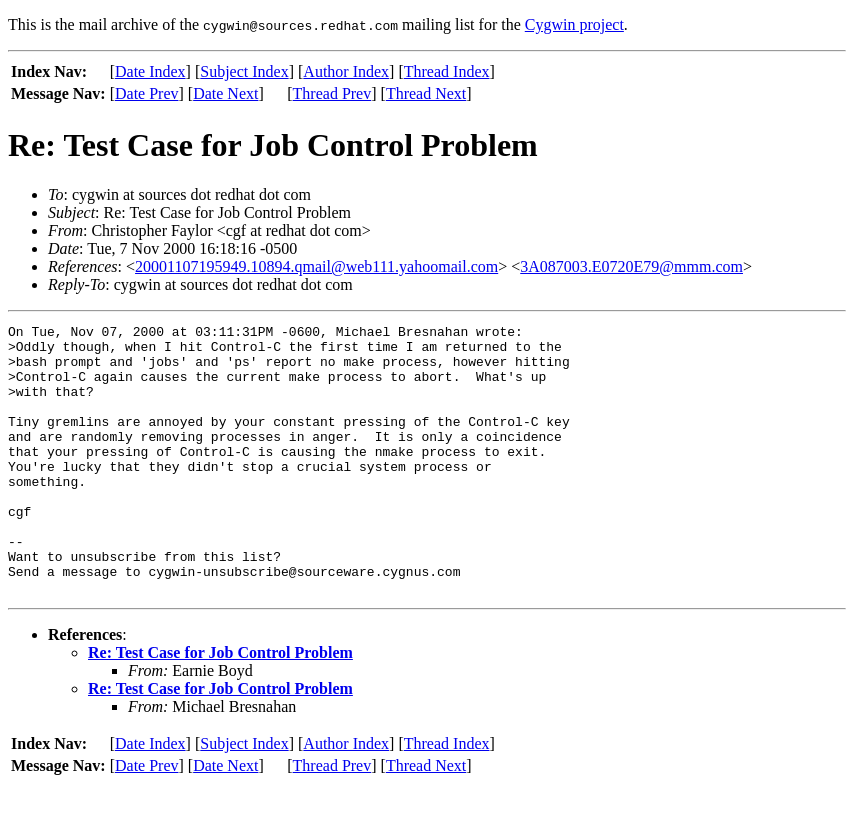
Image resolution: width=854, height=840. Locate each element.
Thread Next (426, 93)
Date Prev (147, 93)
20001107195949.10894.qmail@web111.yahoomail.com (316, 266)
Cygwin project (574, 24)
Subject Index (244, 71)
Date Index (150, 71)
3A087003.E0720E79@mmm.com (631, 266)
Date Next (225, 93)
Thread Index (447, 71)
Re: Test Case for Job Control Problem (220, 706)
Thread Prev (332, 93)
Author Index (346, 71)
